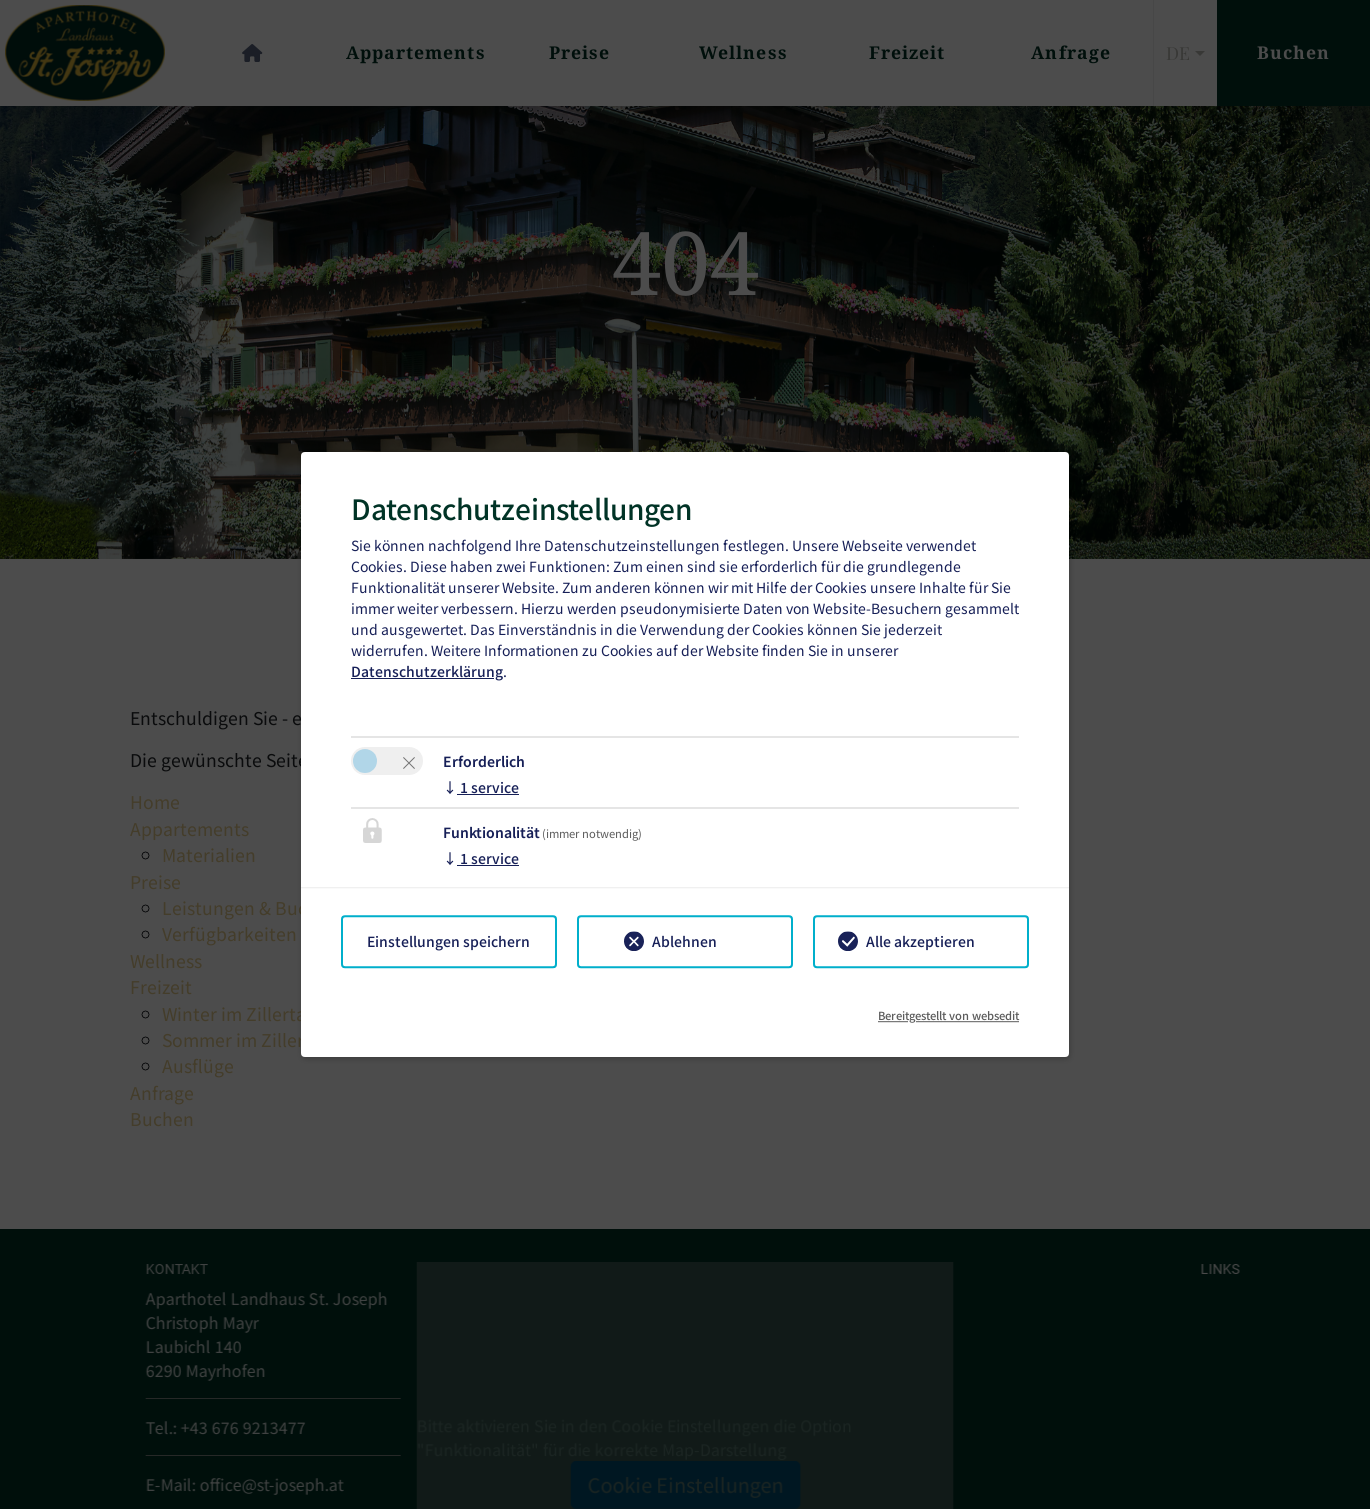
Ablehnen (684, 941)
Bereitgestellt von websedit (948, 1008)
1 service (481, 787)
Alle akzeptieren (920, 941)
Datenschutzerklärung (427, 671)
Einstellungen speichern (448, 941)
